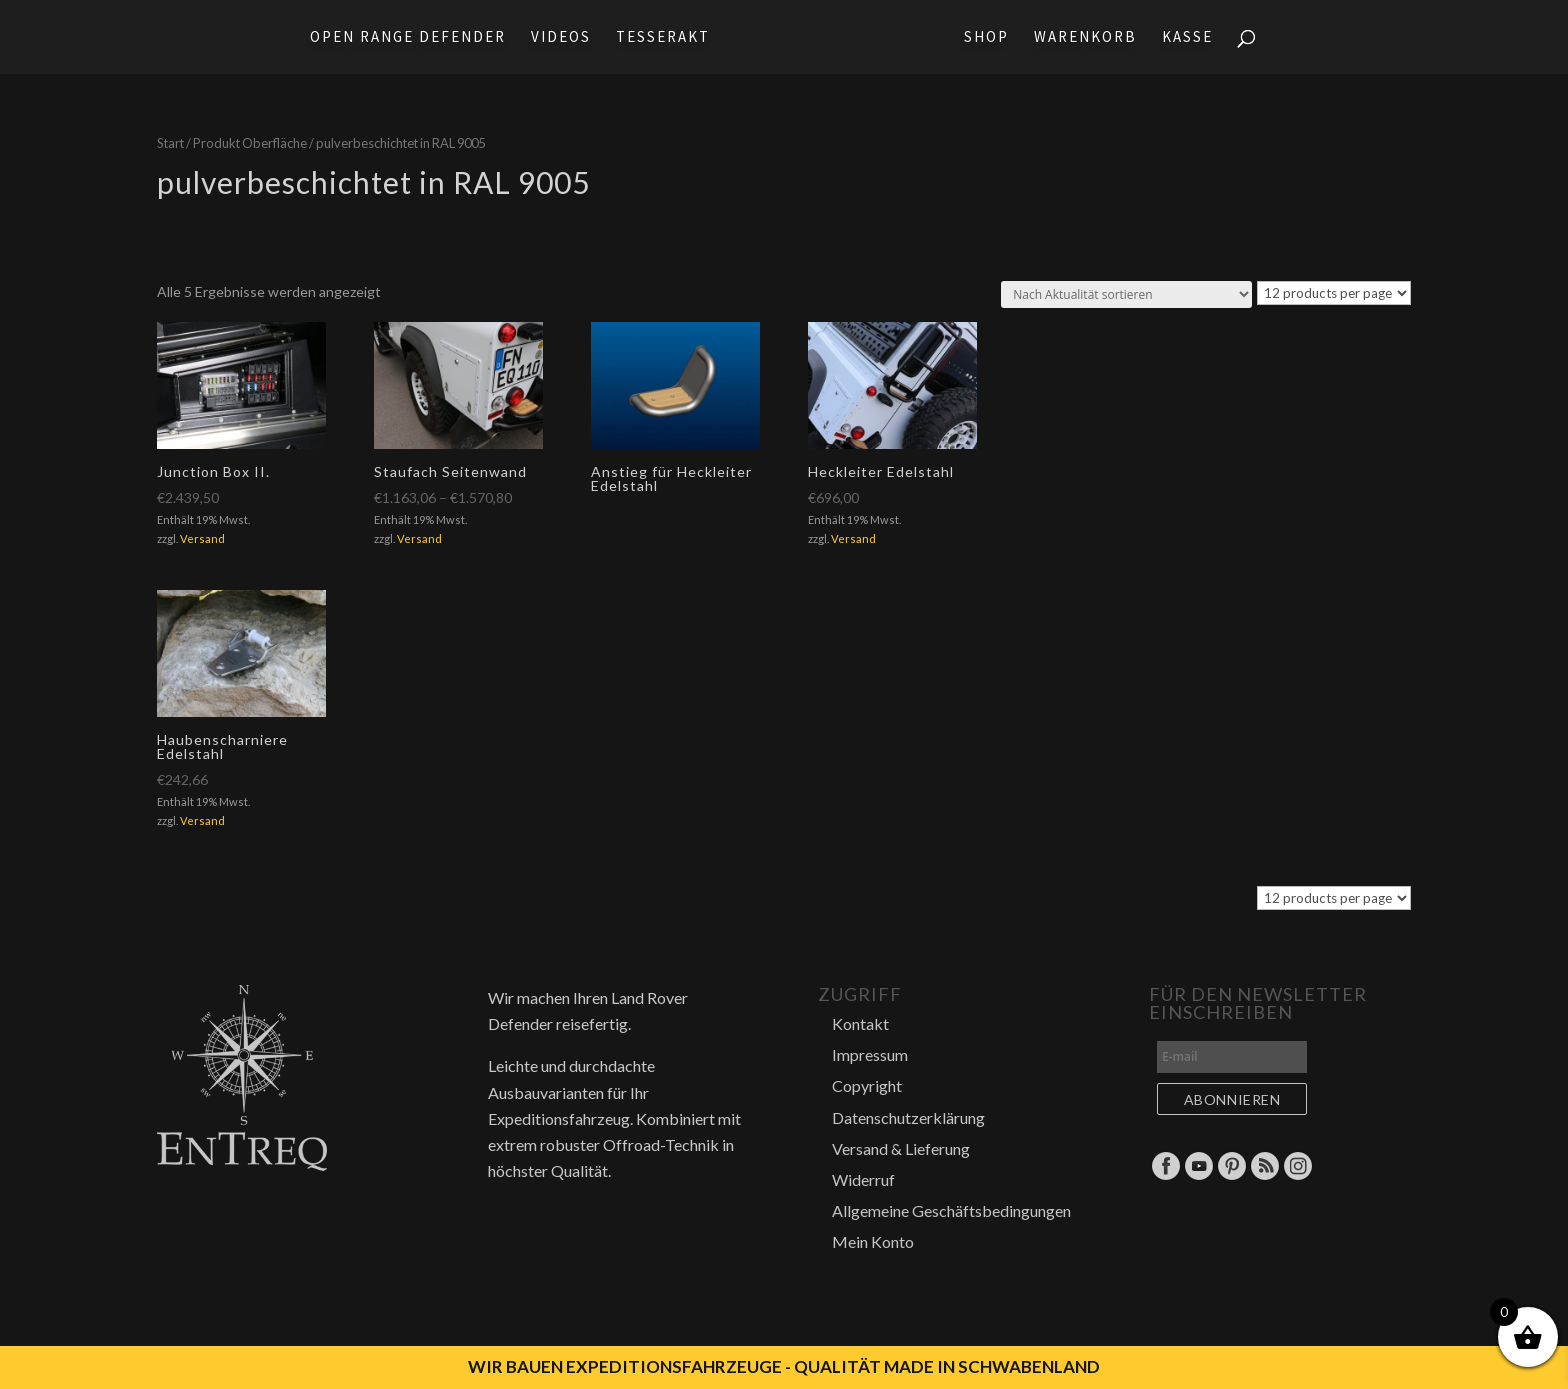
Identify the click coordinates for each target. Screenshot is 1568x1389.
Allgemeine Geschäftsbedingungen (951, 1210)
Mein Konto (873, 1241)
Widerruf (863, 1179)
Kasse (1193, 38)
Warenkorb (1091, 38)
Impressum (870, 1054)
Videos (555, 38)
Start (170, 143)
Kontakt (860, 1023)
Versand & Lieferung (901, 1148)
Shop (992, 38)
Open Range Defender (402, 38)
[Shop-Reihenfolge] (1126, 294)
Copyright (867, 1085)
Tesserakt (657, 38)
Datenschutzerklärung (908, 1117)
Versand (202, 538)
